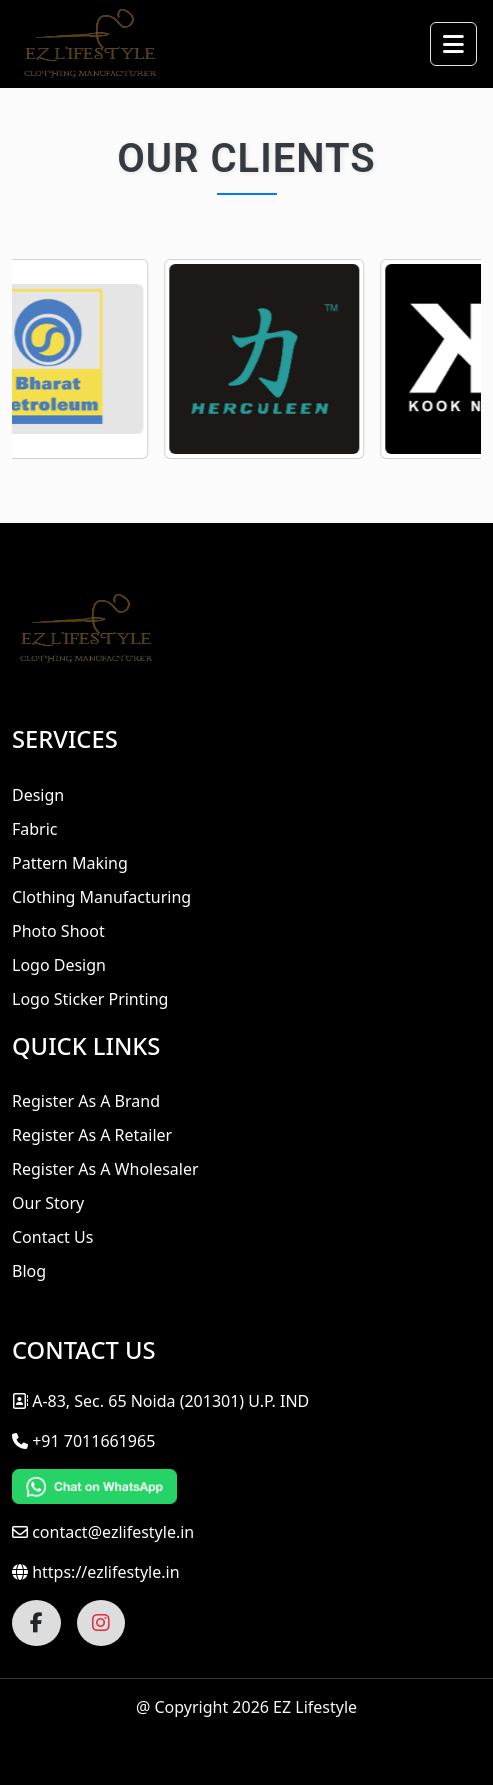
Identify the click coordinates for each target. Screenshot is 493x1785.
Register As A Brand (86, 1101)
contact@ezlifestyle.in (113, 1532)
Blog (29, 1271)
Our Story (48, 1203)
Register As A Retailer (92, 1135)
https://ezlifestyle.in (105, 1572)
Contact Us (52, 1237)
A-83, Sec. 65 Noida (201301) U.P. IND (160, 1401)
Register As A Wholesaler (105, 1169)
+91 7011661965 (93, 1441)
